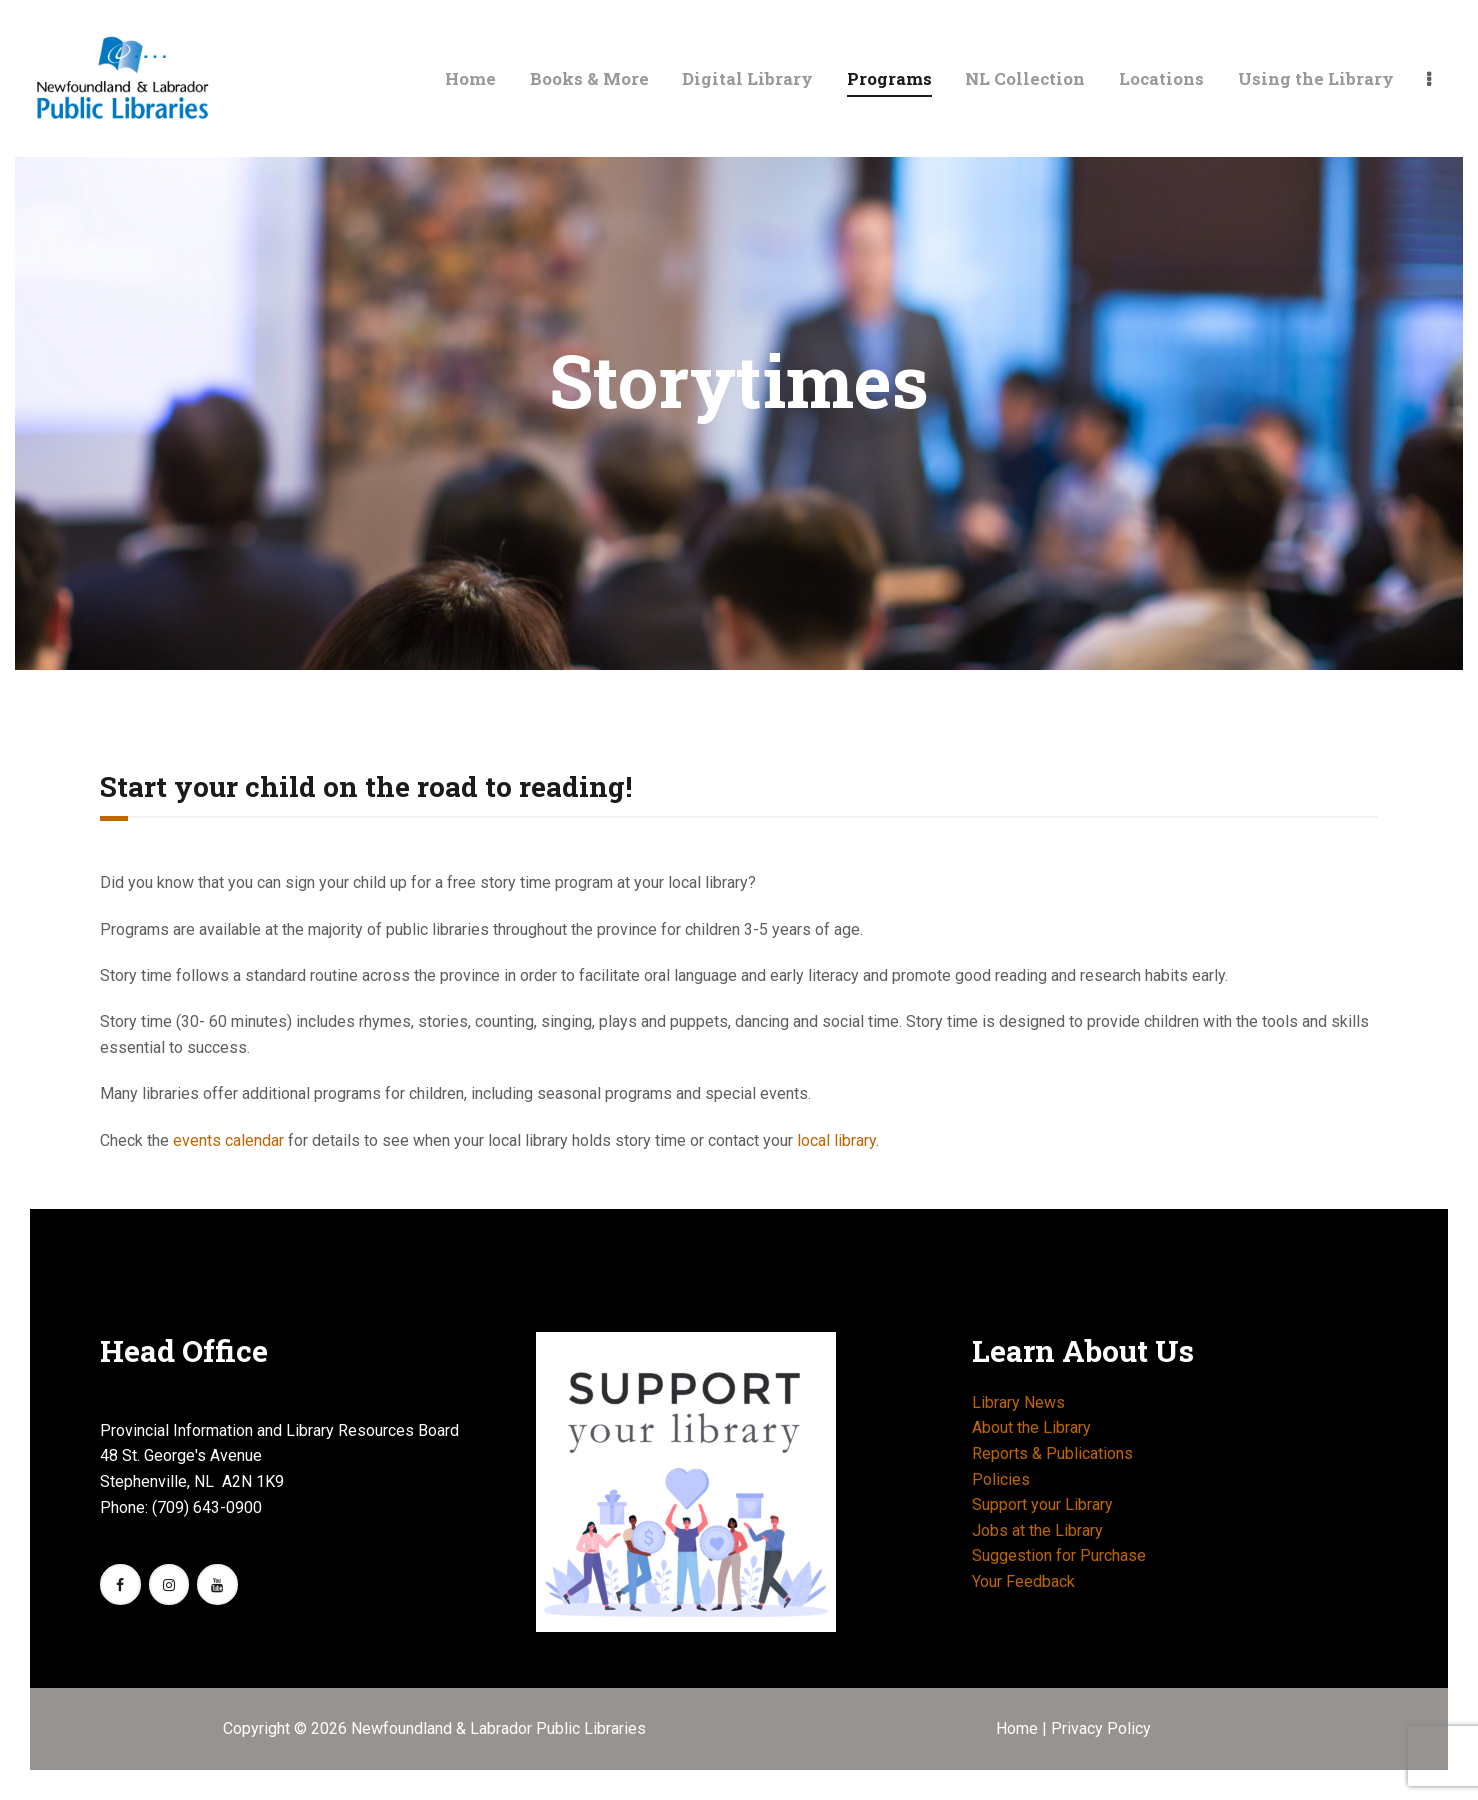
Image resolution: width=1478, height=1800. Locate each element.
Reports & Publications (1052, 1453)
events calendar (228, 1140)
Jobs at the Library (1037, 1530)
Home (1019, 1728)
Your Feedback (1023, 1581)
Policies (1001, 1479)
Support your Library (1042, 1504)
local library (836, 1140)
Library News (1018, 1402)
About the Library (1031, 1427)
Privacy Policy (1101, 1728)
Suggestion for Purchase (1059, 1555)
